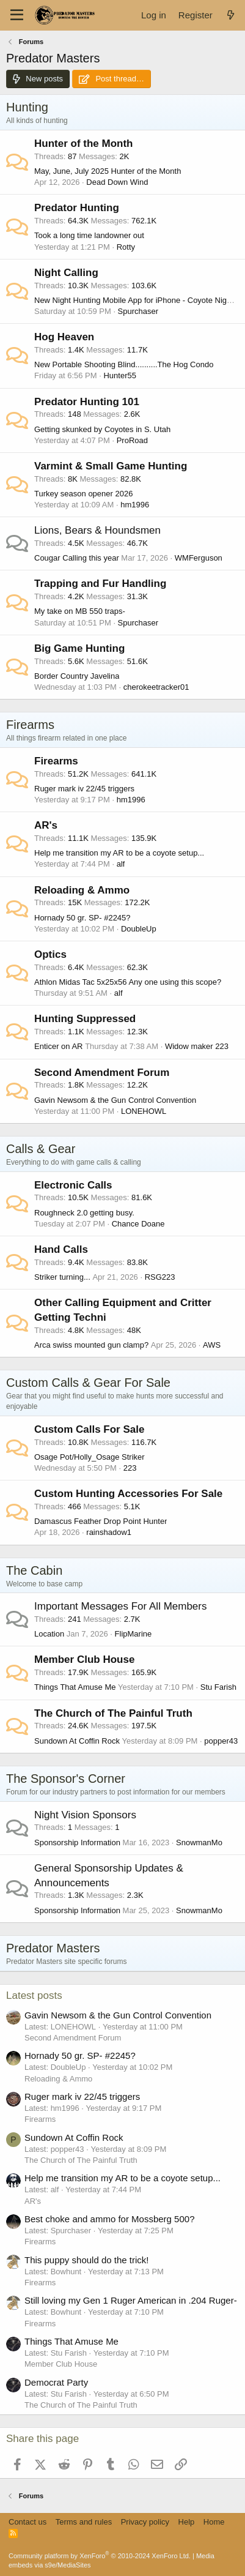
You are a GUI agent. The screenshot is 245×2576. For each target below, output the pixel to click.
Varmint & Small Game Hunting (110, 466)
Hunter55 (119, 375)
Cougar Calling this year (76, 557)
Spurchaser (138, 311)
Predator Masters (53, 1948)
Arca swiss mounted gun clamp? (91, 1345)
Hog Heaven (64, 337)
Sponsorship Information (77, 1842)
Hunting (27, 107)
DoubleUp (138, 928)
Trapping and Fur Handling (100, 583)
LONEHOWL (143, 1111)
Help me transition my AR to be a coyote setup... (119, 852)
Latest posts (34, 1995)
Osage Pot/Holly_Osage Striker (89, 1457)
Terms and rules (84, 2521)
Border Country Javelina (76, 676)
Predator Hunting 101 (86, 402)
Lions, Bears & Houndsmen (97, 530)
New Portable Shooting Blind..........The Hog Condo (123, 364)
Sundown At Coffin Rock (77, 1740)
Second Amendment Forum (101, 1072)
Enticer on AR (58, 1046)
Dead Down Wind (117, 182)
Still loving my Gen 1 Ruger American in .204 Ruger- (130, 2300)
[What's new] (231, 15)
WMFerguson (198, 557)
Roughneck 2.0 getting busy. (84, 1212)
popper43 (221, 1740)
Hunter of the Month (83, 143)
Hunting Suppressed (85, 1019)
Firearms (30, 724)
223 (130, 1468)
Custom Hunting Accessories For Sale (128, 1493)
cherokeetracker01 (156, 687)
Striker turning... (62, 1277)
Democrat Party (56, 2382)
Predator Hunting (76, 208)
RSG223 (160, 1277)
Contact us (27, 2521)
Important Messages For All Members (120, 1606)
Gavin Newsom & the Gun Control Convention (115, 1100)
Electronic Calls (73, 1185)
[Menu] (16, 15)
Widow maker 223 (197, 1046)
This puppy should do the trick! (86, 2260)
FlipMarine (133, 1633)
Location (49, 1633)
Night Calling (66, 272)
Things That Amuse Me (74, 1687)
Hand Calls (61, 1249)
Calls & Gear (40, 1148)
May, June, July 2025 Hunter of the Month (107, 171)
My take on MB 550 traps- (79, 611)
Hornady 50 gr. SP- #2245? (82, 917)
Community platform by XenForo (100, 2555)
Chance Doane (138, 1223)
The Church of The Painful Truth (113, 1713)
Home (214, 2521)
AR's (45, 825)
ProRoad (132, 440)
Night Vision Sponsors (85, 1815)
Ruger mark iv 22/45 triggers (84, 788)
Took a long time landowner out (89, 235)
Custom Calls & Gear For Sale (88, 1382)
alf (121, 863)
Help (186, 2521)
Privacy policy (145, 2521)
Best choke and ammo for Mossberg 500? (109, 2219)
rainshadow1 (108, 1532)
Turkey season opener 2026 (83, 493)
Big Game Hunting (79, 648)
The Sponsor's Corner (65, 1778)
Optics (50, 954)
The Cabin (34, 1570)
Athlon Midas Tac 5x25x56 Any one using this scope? (127, 982)
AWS (212, 1345)
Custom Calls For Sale (89, 1429)
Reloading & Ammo (82, 890)
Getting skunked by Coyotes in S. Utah (102, 429)
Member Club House (84, 1659)
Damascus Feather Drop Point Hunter (100, 1521)
